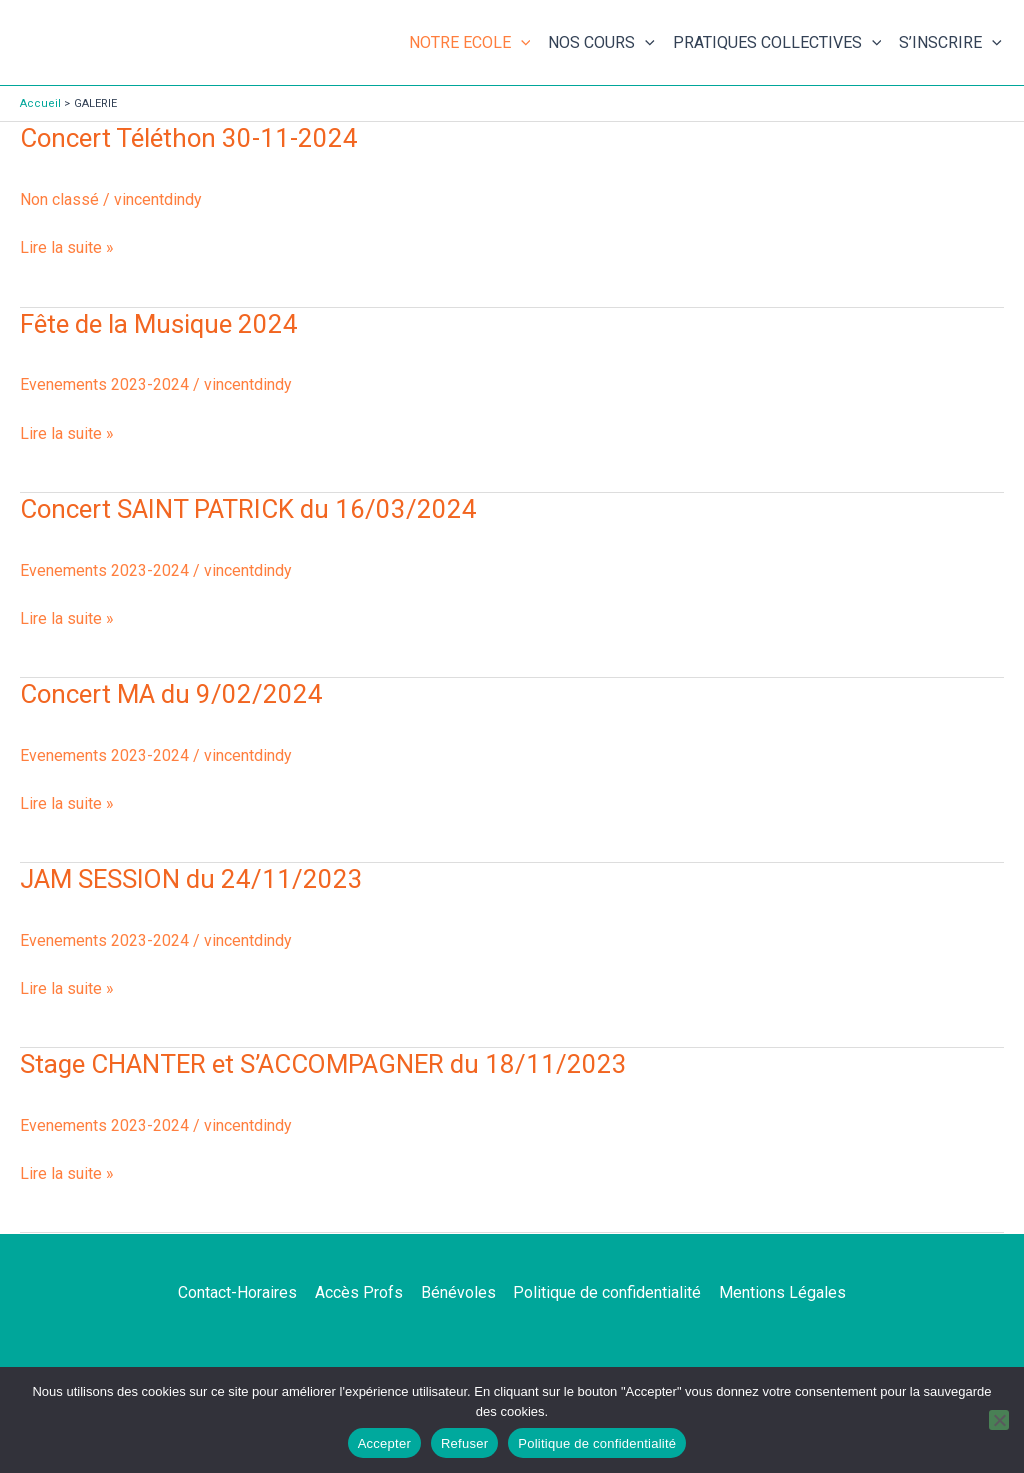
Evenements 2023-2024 (104, 384)
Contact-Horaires (241, 1292)
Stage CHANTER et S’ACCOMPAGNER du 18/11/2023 (325, 1064)
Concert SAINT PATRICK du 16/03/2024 (249, 509)
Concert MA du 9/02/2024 (172, 694)
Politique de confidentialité (606, 1292)
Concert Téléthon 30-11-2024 (190, 138)
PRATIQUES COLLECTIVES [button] (777, 43)
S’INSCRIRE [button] (950, 43)
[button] (521, 43)
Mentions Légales (779, 1292)
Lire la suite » (67, 246)
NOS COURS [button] (601, 43)
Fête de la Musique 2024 (159, 324)
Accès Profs (361, 1292)
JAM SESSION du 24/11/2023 (193, 879)
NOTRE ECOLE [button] (470, 43)
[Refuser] (999, 1420)
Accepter (384, 1443)
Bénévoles (458, 1292)
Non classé (59, 199)
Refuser (464, 1443)
